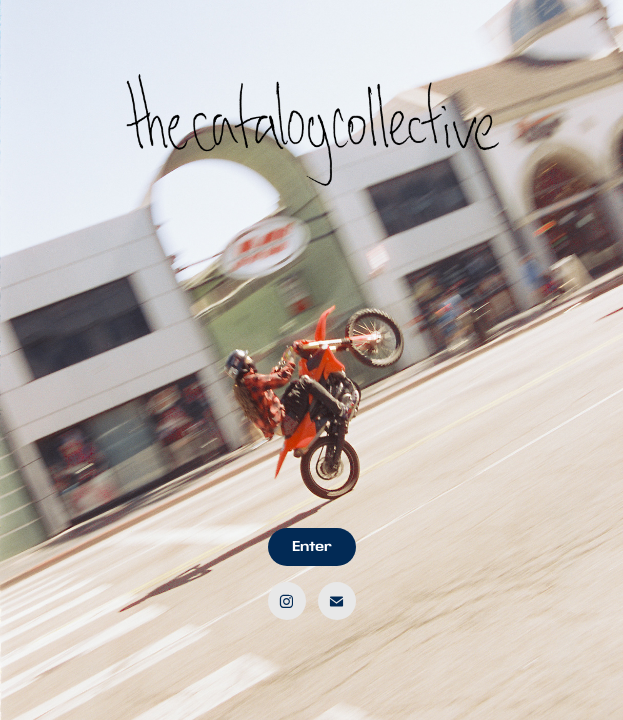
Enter (312, 547)
